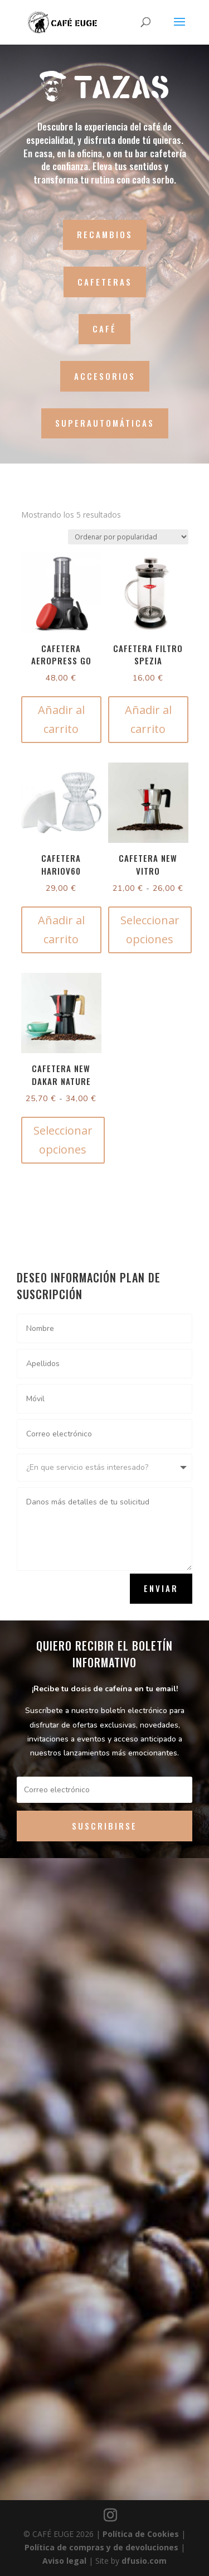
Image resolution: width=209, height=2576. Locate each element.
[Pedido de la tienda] (128, 536)
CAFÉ (104, 328)
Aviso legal (65, 2560)
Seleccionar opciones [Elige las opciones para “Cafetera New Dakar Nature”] (63, 1140)
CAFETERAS (104, 282)
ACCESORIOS (104, 376)
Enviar (161, 1588)
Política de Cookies (142, 2534)
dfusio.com (144, 2560)
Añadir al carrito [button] (61, 719)
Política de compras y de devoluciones (103, 2547)
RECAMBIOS (105, 234)
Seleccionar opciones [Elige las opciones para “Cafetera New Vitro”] (149, 930)
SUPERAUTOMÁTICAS (104, 423)
